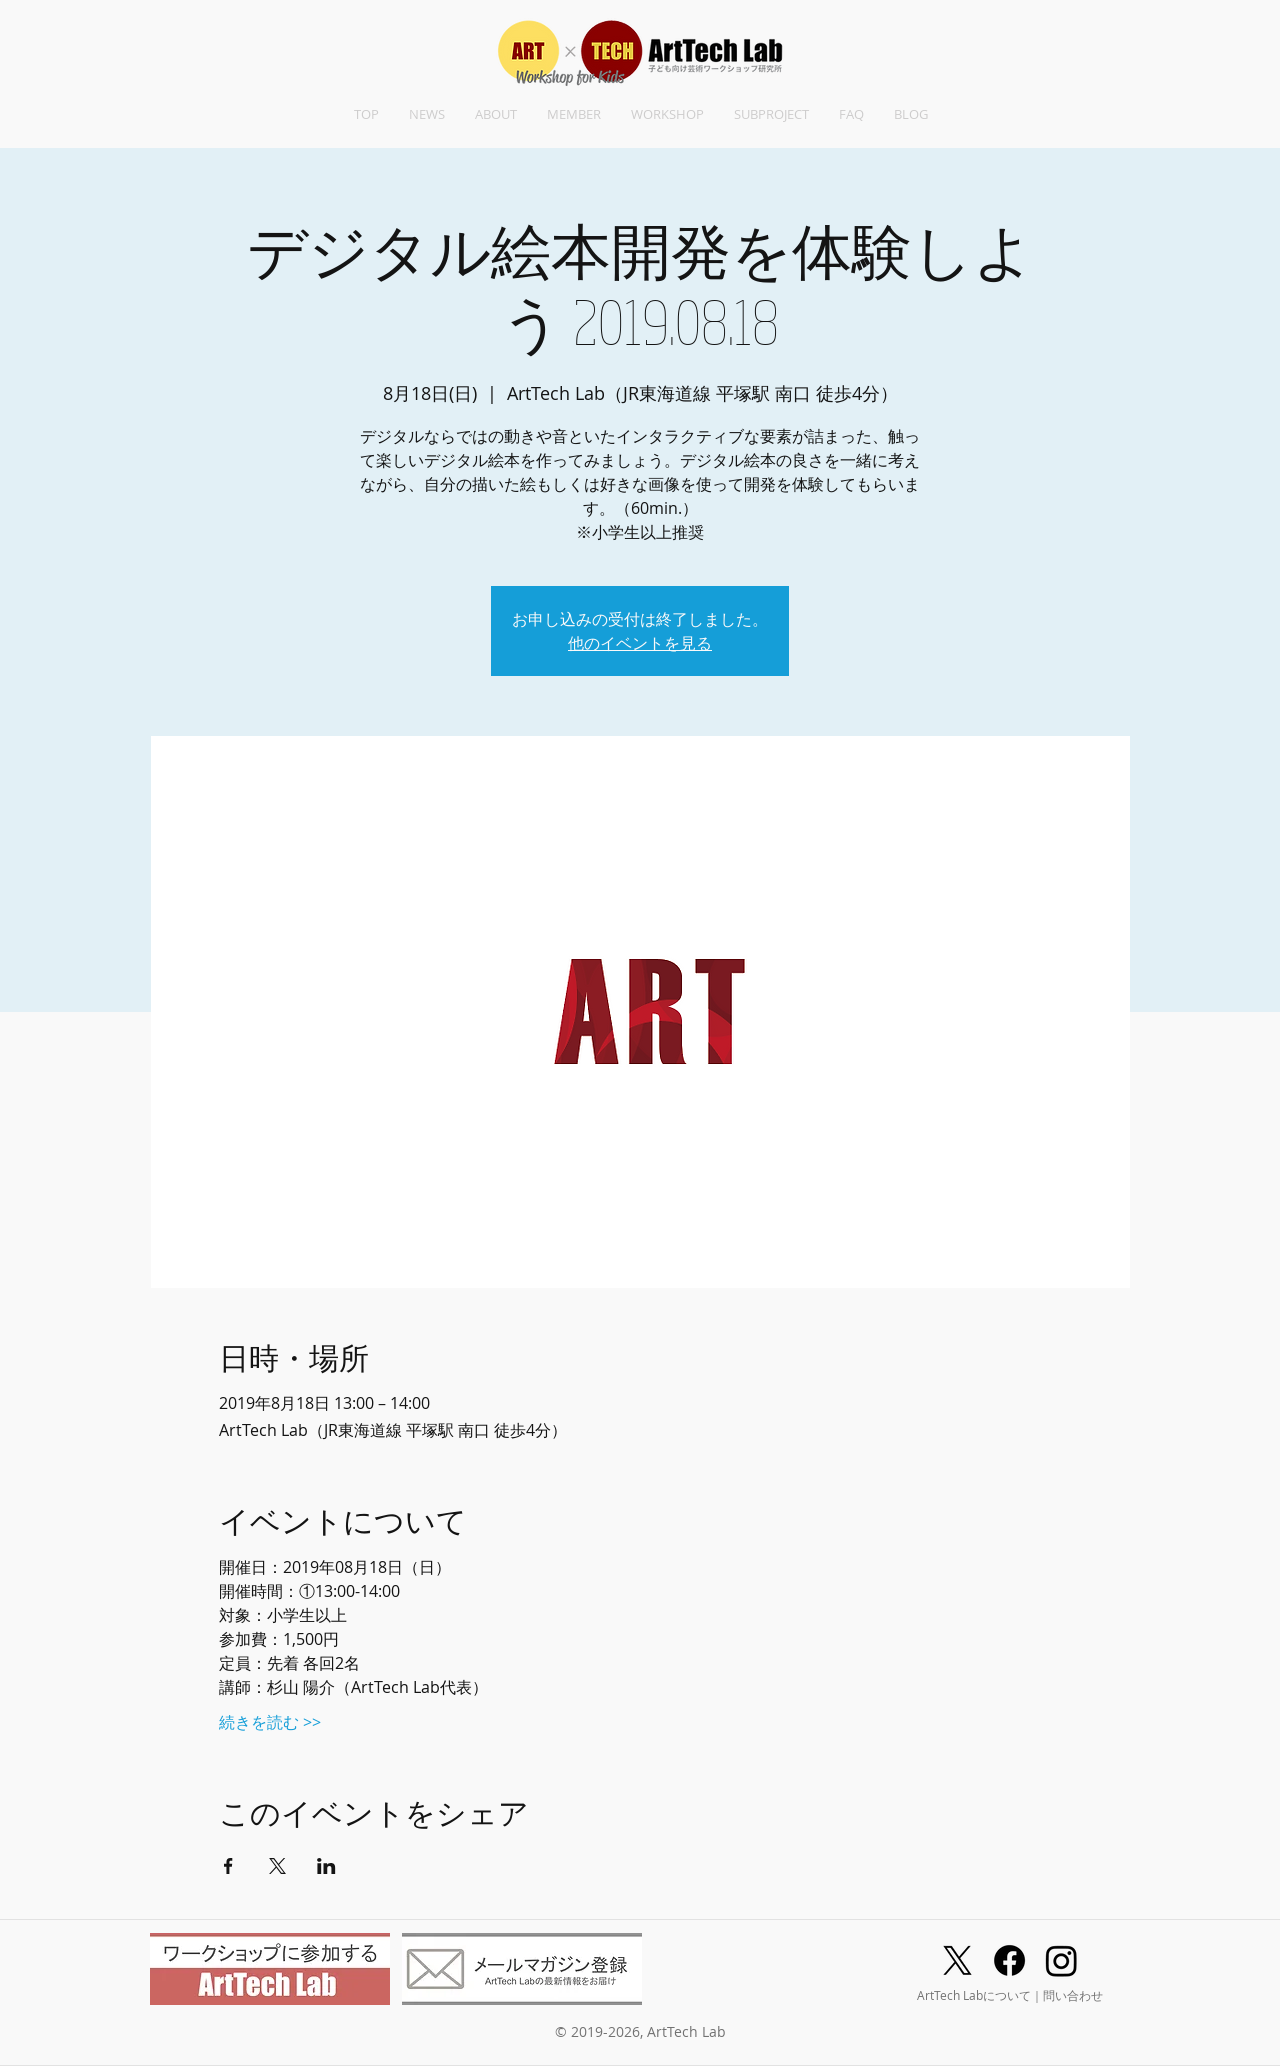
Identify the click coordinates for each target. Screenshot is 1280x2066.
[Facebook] (1009, 1960)
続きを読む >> (270, 1722)
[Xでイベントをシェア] (277, 1866)
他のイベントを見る (640, 643)
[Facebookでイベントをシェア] (228, 1866)
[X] (957, 1960)
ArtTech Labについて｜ (980, 1995)
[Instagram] (1061, 1960)
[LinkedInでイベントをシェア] (326, 1866)
